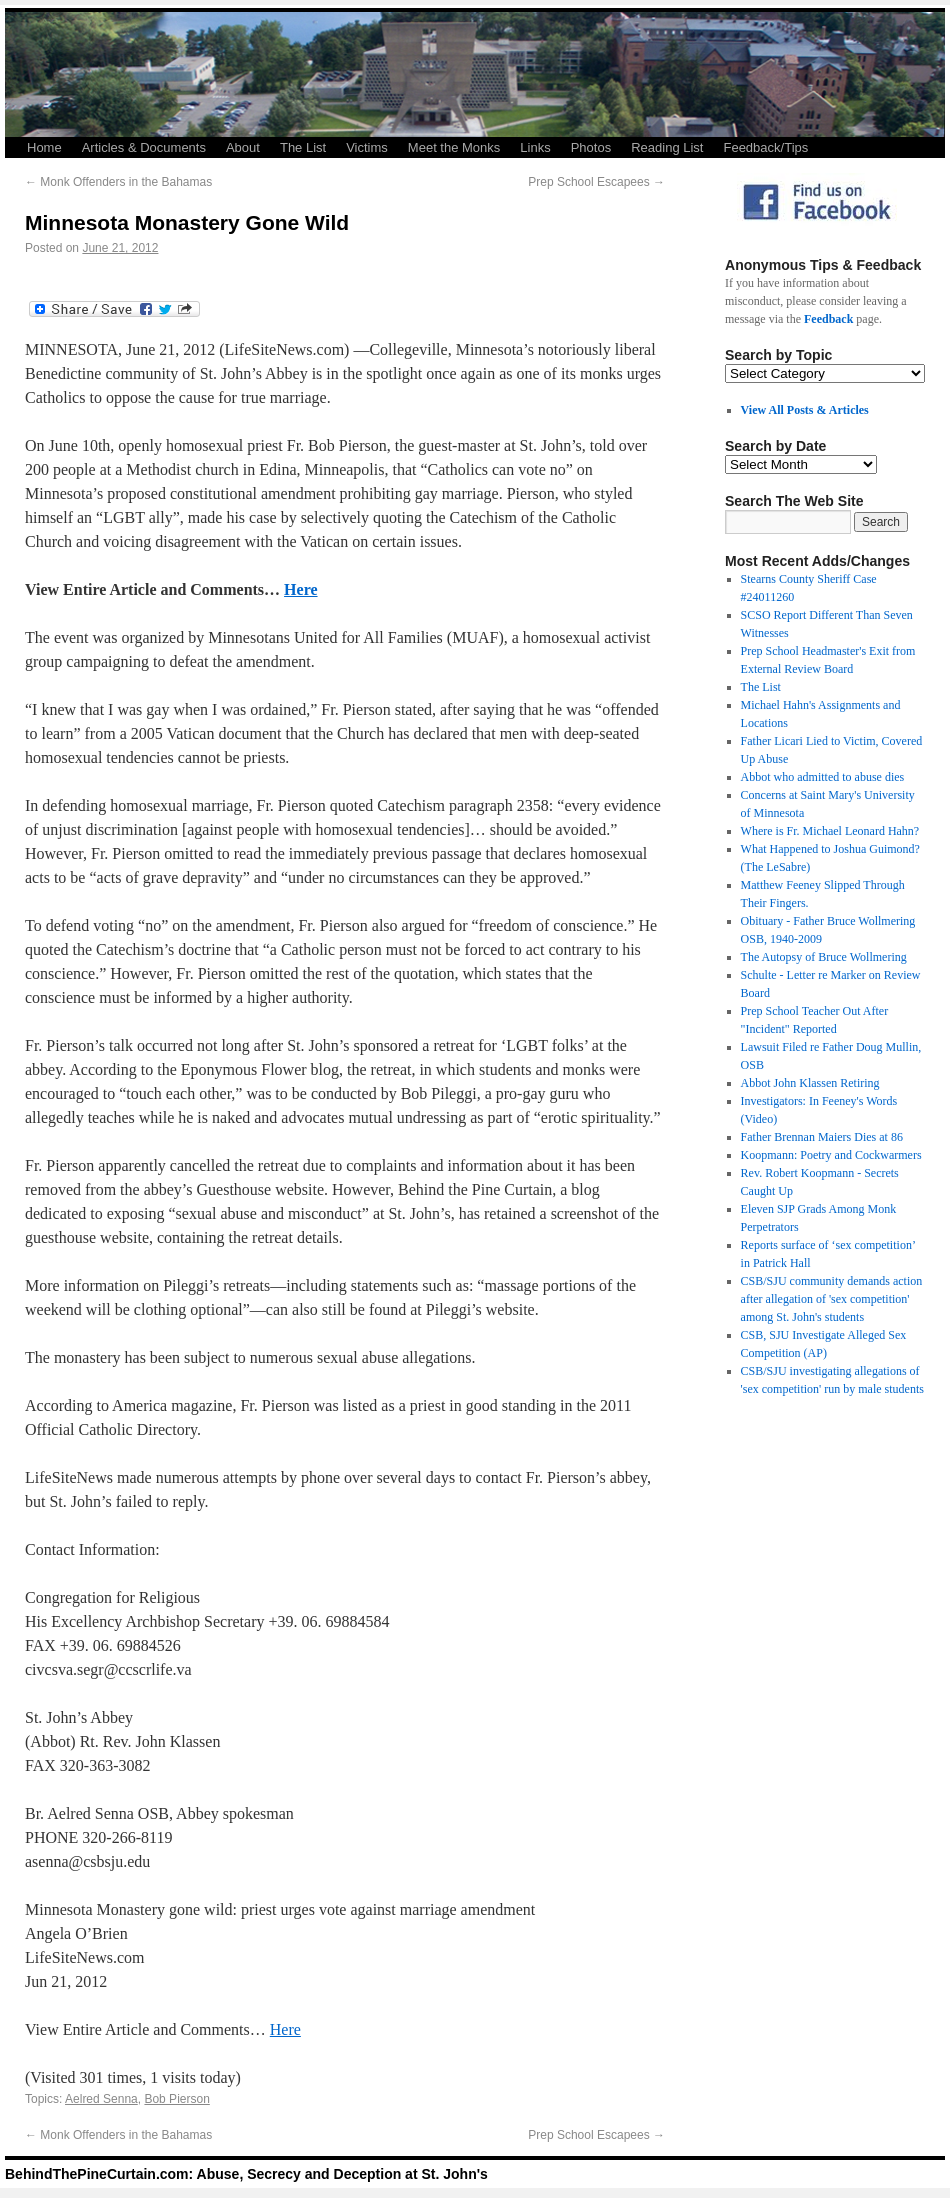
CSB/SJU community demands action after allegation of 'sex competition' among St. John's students (832, 1299)
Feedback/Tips (765, 147)
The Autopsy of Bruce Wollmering (824, 957)
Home (44, 147)
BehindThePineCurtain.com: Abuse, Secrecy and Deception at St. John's (246, 2174)
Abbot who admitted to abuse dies (823, 777)
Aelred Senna (101, 2099)
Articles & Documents (144, 147)
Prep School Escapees (596, 182)
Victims (367, 147)
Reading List (667, 147)
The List (303, 147)
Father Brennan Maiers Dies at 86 (822, 1137)
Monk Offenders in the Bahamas (118, 182)
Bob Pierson (176, 2099)
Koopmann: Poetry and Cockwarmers (831, 1155)
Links (535, 147)
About (243, 147)
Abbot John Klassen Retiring (810, 1083)
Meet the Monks (454, 147)
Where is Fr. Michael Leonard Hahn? (830, 831)
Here (300, 589)
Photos (591, 147)
